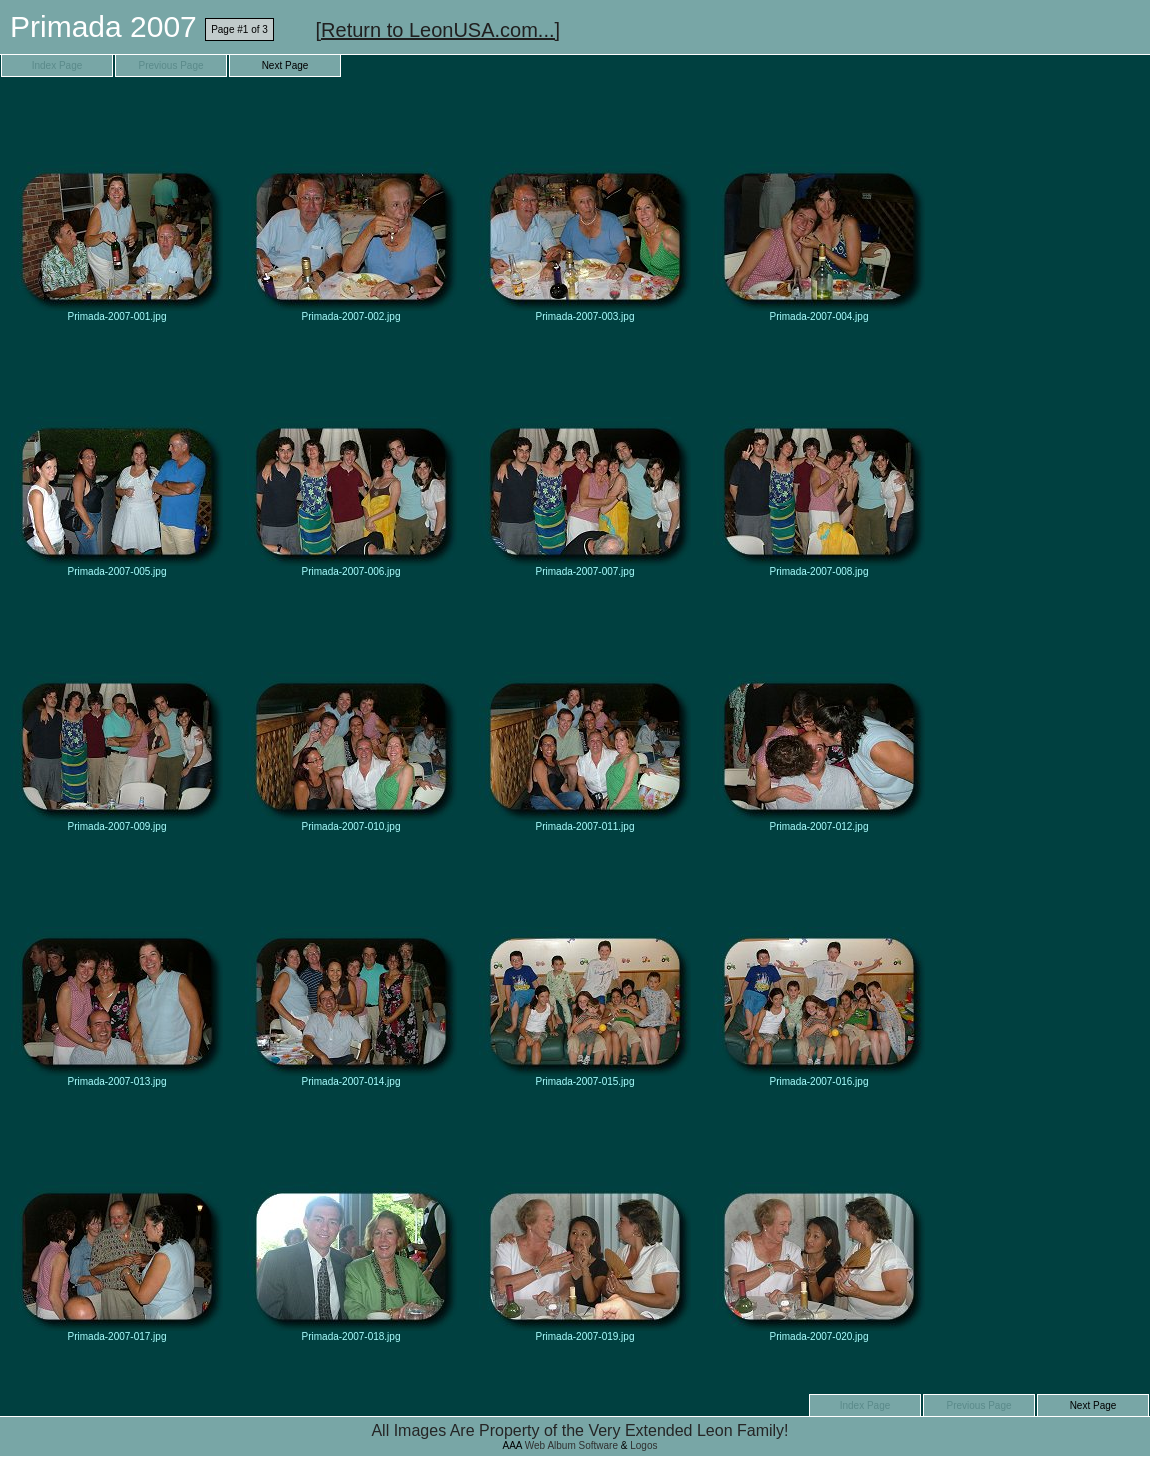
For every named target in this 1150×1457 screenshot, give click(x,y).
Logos (643, 1445)
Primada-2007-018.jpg (351, 1230)
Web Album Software (571, 1445)
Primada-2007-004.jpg (819, 210)
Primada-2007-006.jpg (351, 465)
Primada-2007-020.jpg (819, 1230)
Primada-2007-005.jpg (117, 465)
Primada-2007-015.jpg (585, 975)
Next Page (285, 65)
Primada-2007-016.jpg (819, 975)
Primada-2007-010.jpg (351, 720)
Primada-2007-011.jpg (585, 720)
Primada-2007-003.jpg (585, 210)
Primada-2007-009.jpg (117, 720)
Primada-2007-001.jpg (117, 210)
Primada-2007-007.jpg (585, 465)
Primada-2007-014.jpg (351, 975)
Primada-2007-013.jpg (117, 975)
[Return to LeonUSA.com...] (438, 30)
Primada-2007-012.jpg (819, 720)
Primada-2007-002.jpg (351, 210)
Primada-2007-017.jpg (117, 1230)
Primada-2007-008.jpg (819, 465)
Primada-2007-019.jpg (585, 1230)
